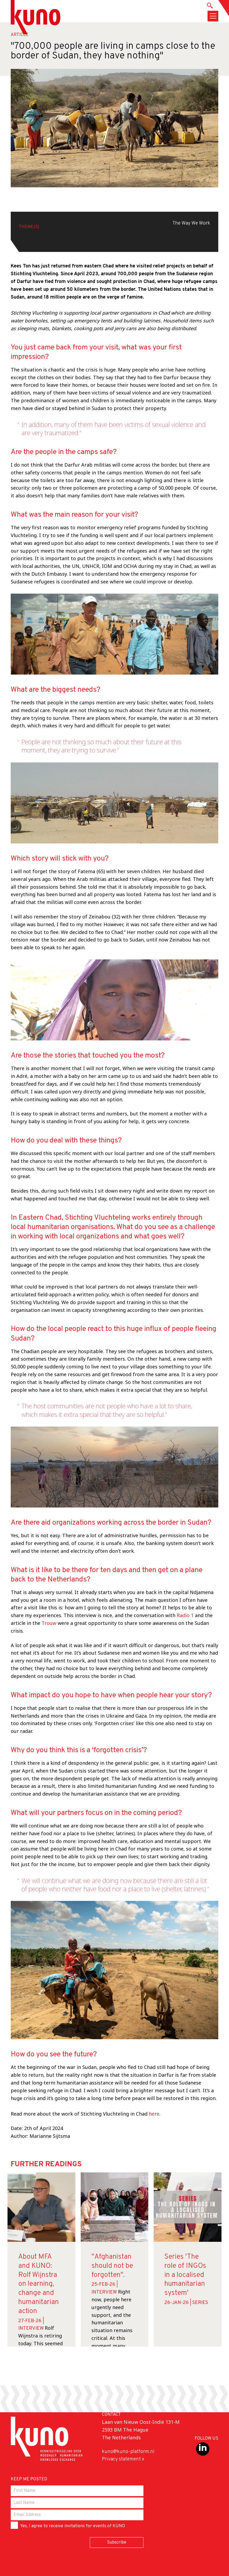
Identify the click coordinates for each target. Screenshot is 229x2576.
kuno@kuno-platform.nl (128, 2452)
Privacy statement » (123, 2459)
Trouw (49, 1623)
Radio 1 (185, 1615)
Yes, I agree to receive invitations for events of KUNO (68, 2525)
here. (154, 2113)
